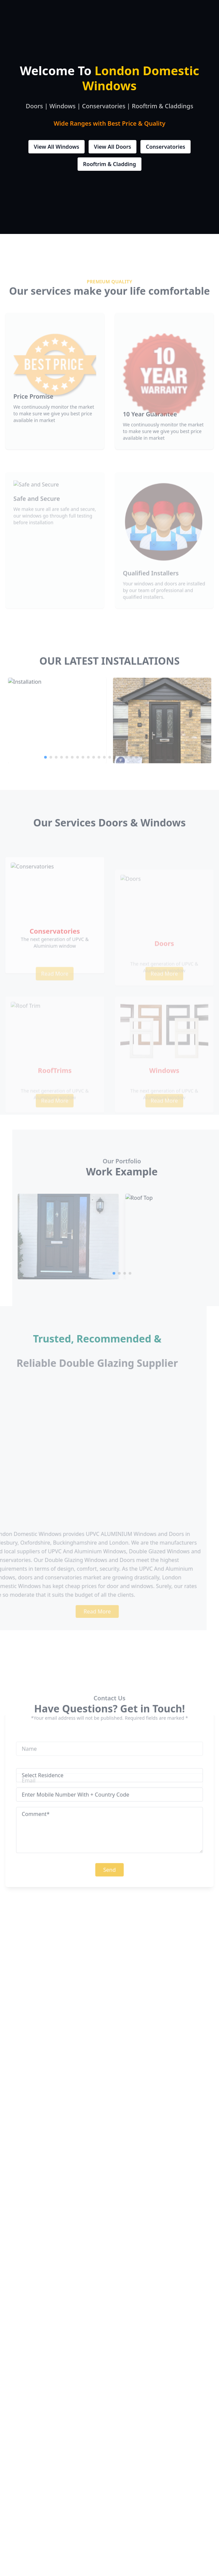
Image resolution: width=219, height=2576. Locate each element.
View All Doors (112, 148)
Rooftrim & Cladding (109, 165)
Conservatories (165, 148)
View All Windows (56, 148)
